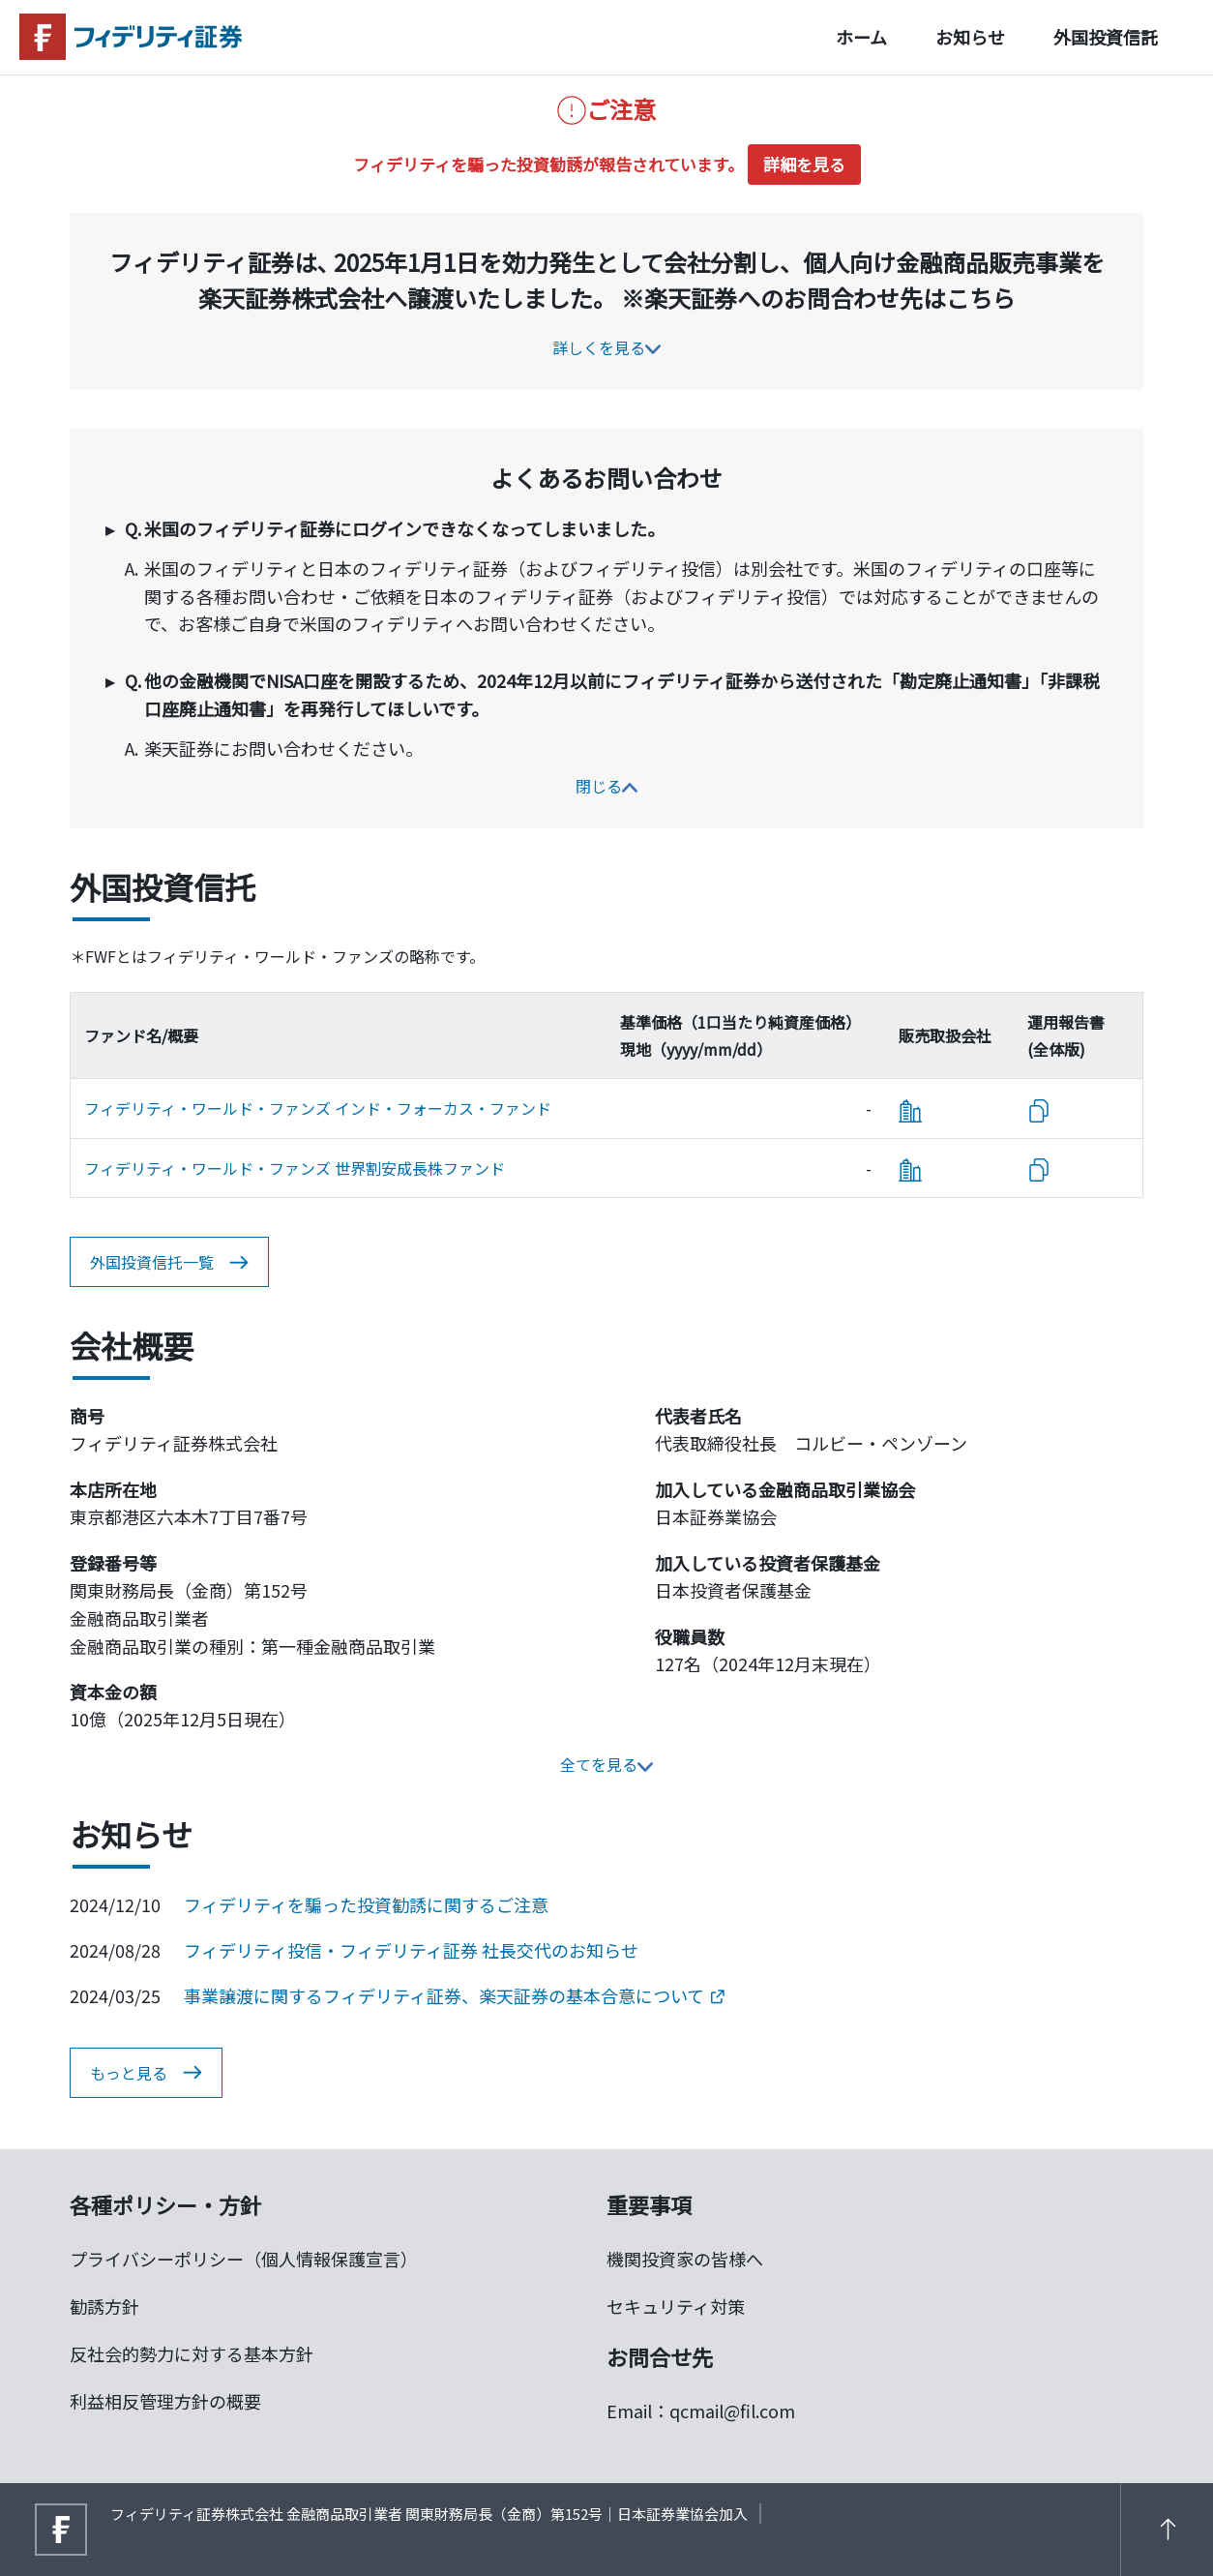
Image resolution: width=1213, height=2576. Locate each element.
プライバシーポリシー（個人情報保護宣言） (244, 2258)
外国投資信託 (1105, 36)
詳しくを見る (606, 347)
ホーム (861, 36)
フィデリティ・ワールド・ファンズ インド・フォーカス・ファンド (317, 1108)
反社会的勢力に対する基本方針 (191, 2353)
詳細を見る (804, 164)
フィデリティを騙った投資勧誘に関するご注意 (366, 1904)
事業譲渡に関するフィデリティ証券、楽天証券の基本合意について (454, 1995)
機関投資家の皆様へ (684, 2258)
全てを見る (606, 1764)
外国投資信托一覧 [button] (169, 1262)
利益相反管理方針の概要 (165, 2400)
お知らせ (970, 36)
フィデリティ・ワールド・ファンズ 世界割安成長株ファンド (294, 1168)
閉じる (606, 785)
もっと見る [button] (146, 2072)
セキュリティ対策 (675, 2306)
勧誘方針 (104, 2306)
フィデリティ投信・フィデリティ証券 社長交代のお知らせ (411, 1949)
